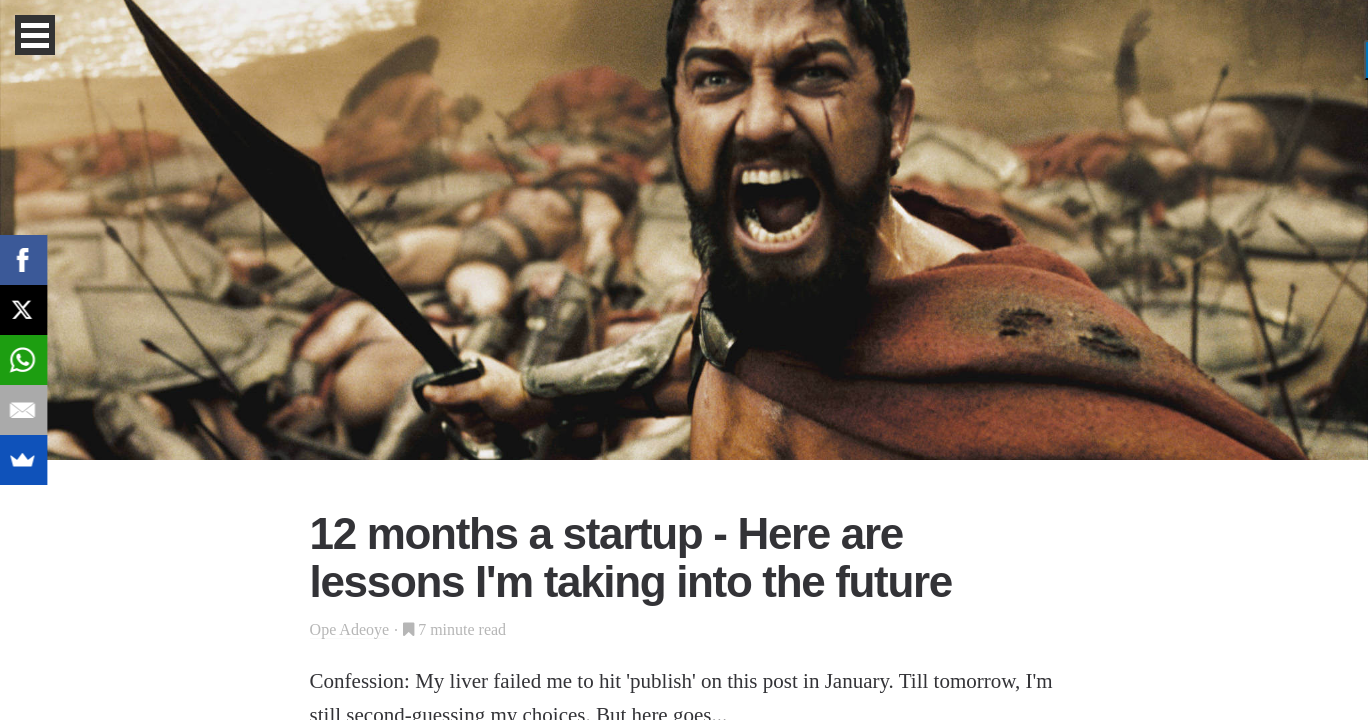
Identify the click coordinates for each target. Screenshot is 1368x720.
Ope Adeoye (350, 629)
